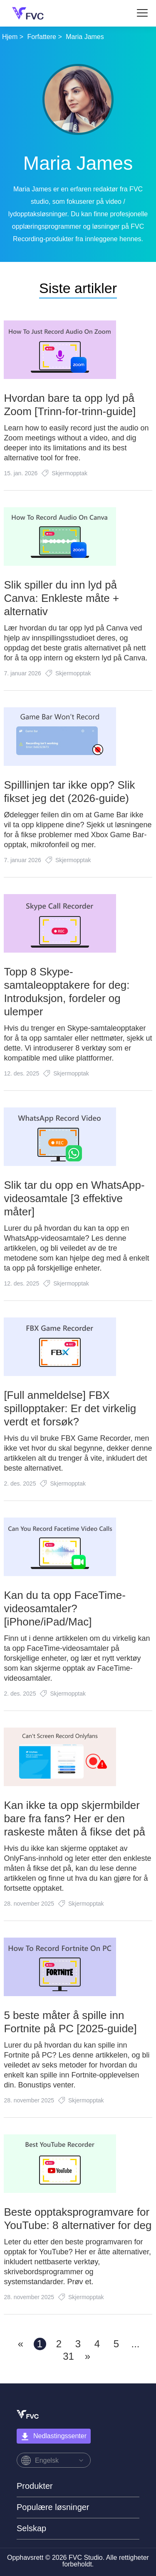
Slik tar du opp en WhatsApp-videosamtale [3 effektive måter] (74, 1198)
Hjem (9, 36)
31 (68, 2356)
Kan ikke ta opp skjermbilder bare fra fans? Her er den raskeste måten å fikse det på (74, 1818)
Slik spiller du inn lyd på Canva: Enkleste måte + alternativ (61, 598)
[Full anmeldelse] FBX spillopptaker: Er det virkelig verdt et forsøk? (70, 1408)
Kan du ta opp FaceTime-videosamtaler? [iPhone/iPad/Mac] (64, 1608)
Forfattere (41, 36)
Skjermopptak (69, 473)
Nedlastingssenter (54, 2436)
